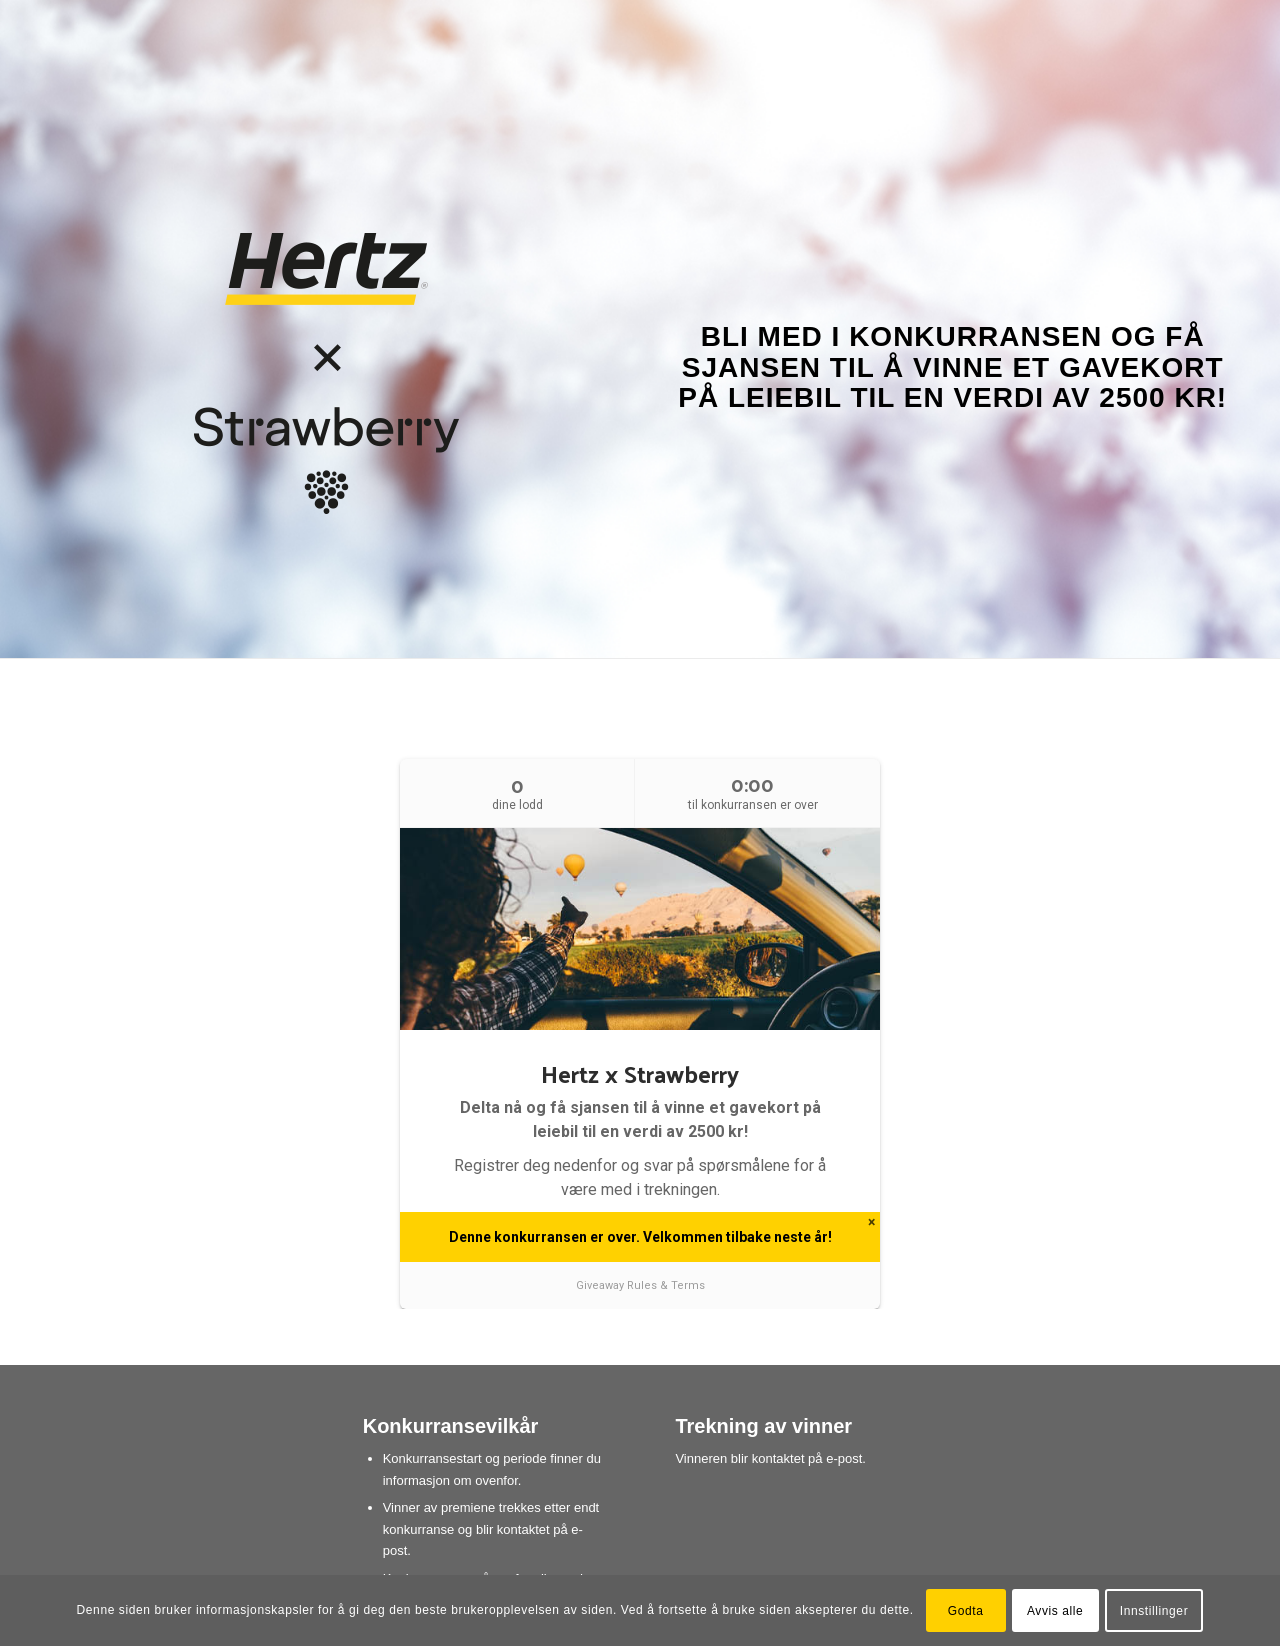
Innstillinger (1154, 1611)
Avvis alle (1055, 1611)
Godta (966, 1611)
